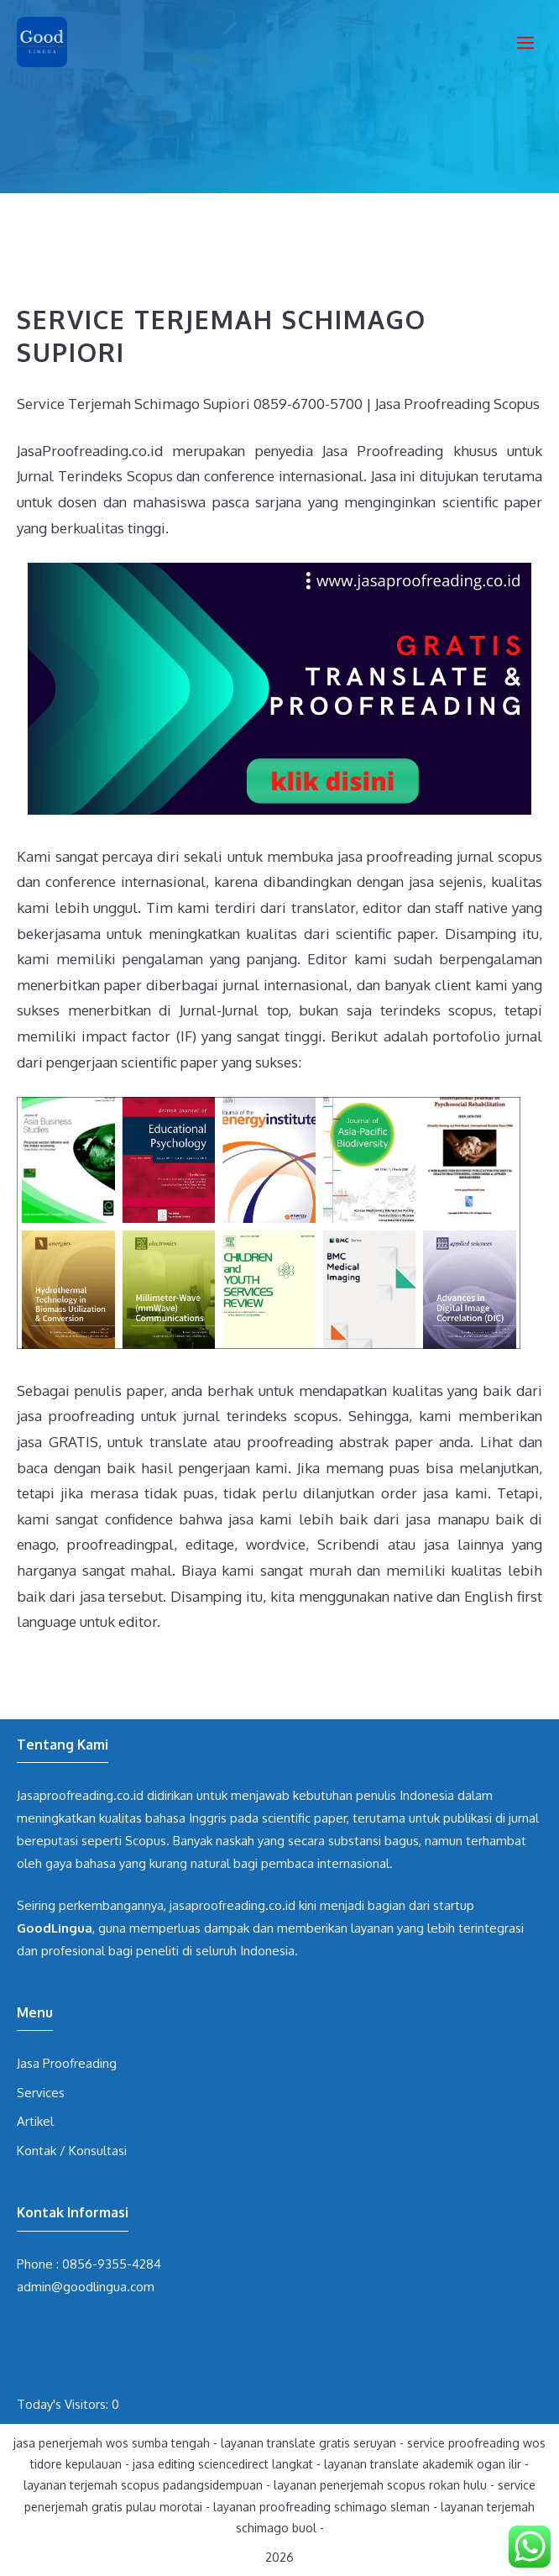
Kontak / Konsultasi (72, 2151)
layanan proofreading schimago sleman (321, 2507)
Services (41, 2093)
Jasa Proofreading (67, 2063)
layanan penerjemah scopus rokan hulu (380, 2485)
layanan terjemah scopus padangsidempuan (143, 2485)
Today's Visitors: (64, 2404)
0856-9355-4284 (111, 2264)
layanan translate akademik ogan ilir (422, 2464)
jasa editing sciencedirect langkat (223, 2464)
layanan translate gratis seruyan (308, 2443)
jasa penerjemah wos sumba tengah (111, 2443)
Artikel (35, 2121)
